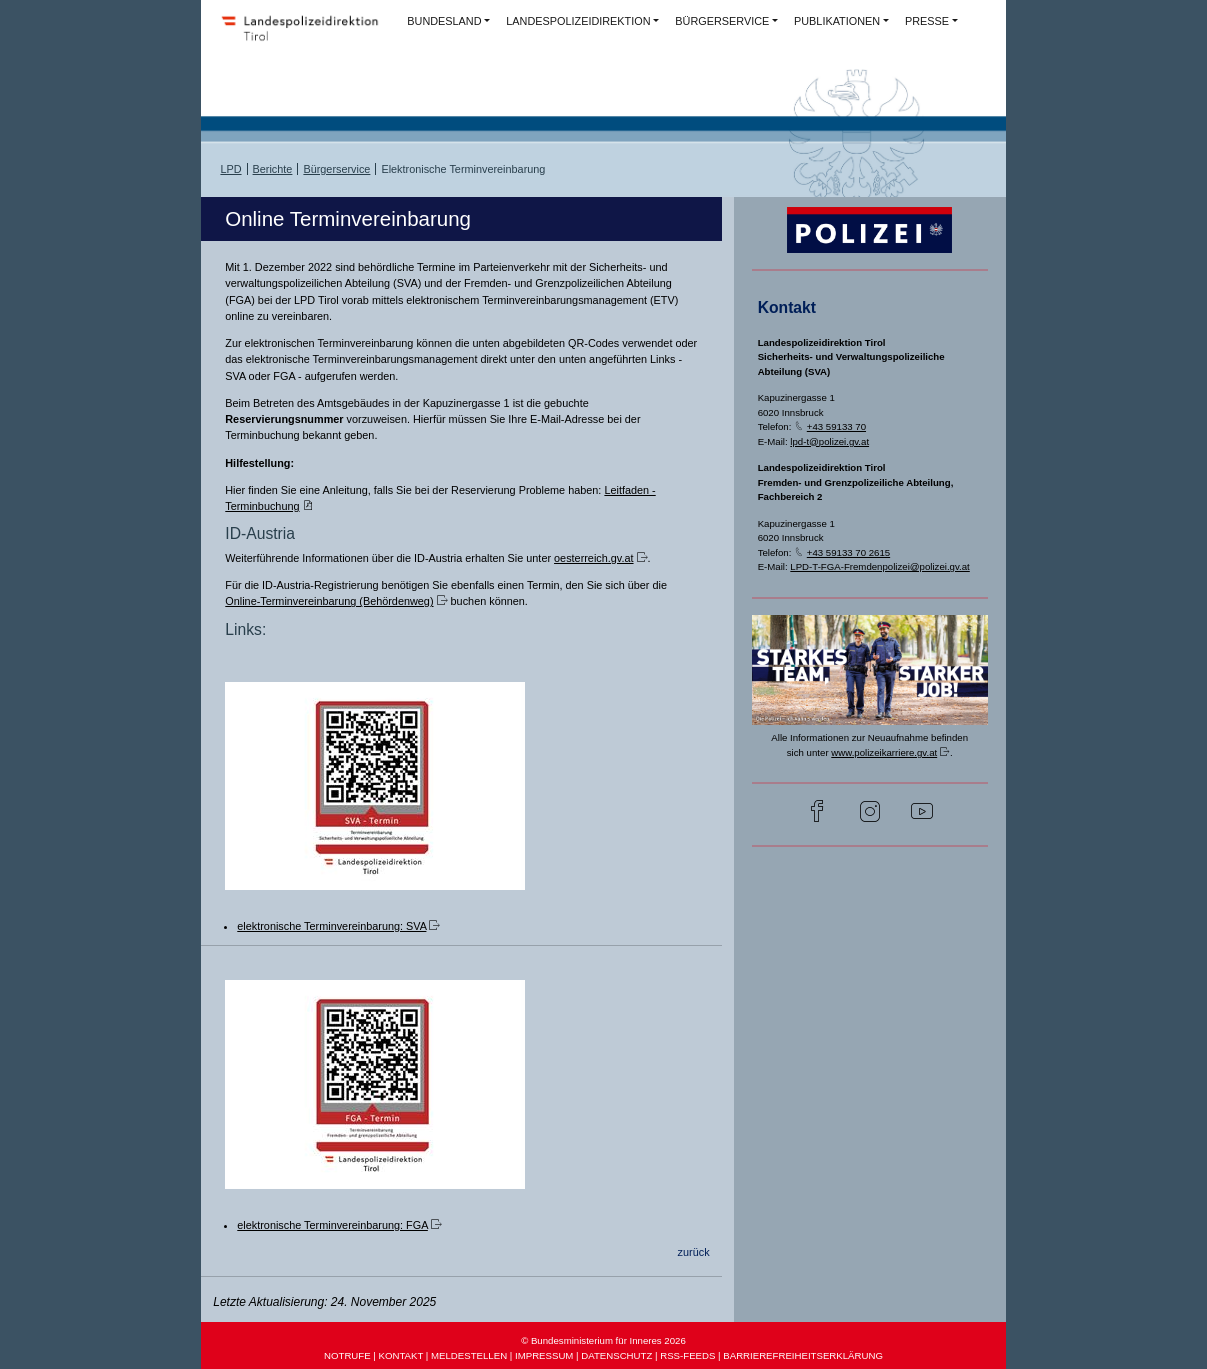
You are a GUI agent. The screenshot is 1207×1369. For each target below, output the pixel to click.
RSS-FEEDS (687, 1355)
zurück (694, 1252)
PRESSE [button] (927, 21)
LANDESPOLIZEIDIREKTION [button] (578, 21)
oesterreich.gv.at (593, 558)
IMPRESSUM (544, 1355)
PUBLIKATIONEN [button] (837, 21)
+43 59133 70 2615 (848, 552)
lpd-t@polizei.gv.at (829, 441)
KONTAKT (401, 1355)
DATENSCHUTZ (616, 1355)
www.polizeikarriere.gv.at (884, 752)
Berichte (273, 169)
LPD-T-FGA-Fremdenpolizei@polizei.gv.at (879, 566)
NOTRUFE (347, 1355)
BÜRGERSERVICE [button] (722, 21)
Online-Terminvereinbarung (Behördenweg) (329, 601)
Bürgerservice (336, 169)
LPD (230, 169)
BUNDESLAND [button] (444, 21)
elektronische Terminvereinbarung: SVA (331, 926)
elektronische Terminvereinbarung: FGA (332, 1225)
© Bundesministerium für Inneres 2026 (603, 1340)
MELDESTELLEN (469, 1355)
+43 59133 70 (836, 426)
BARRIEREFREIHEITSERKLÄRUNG (803, 1355)
